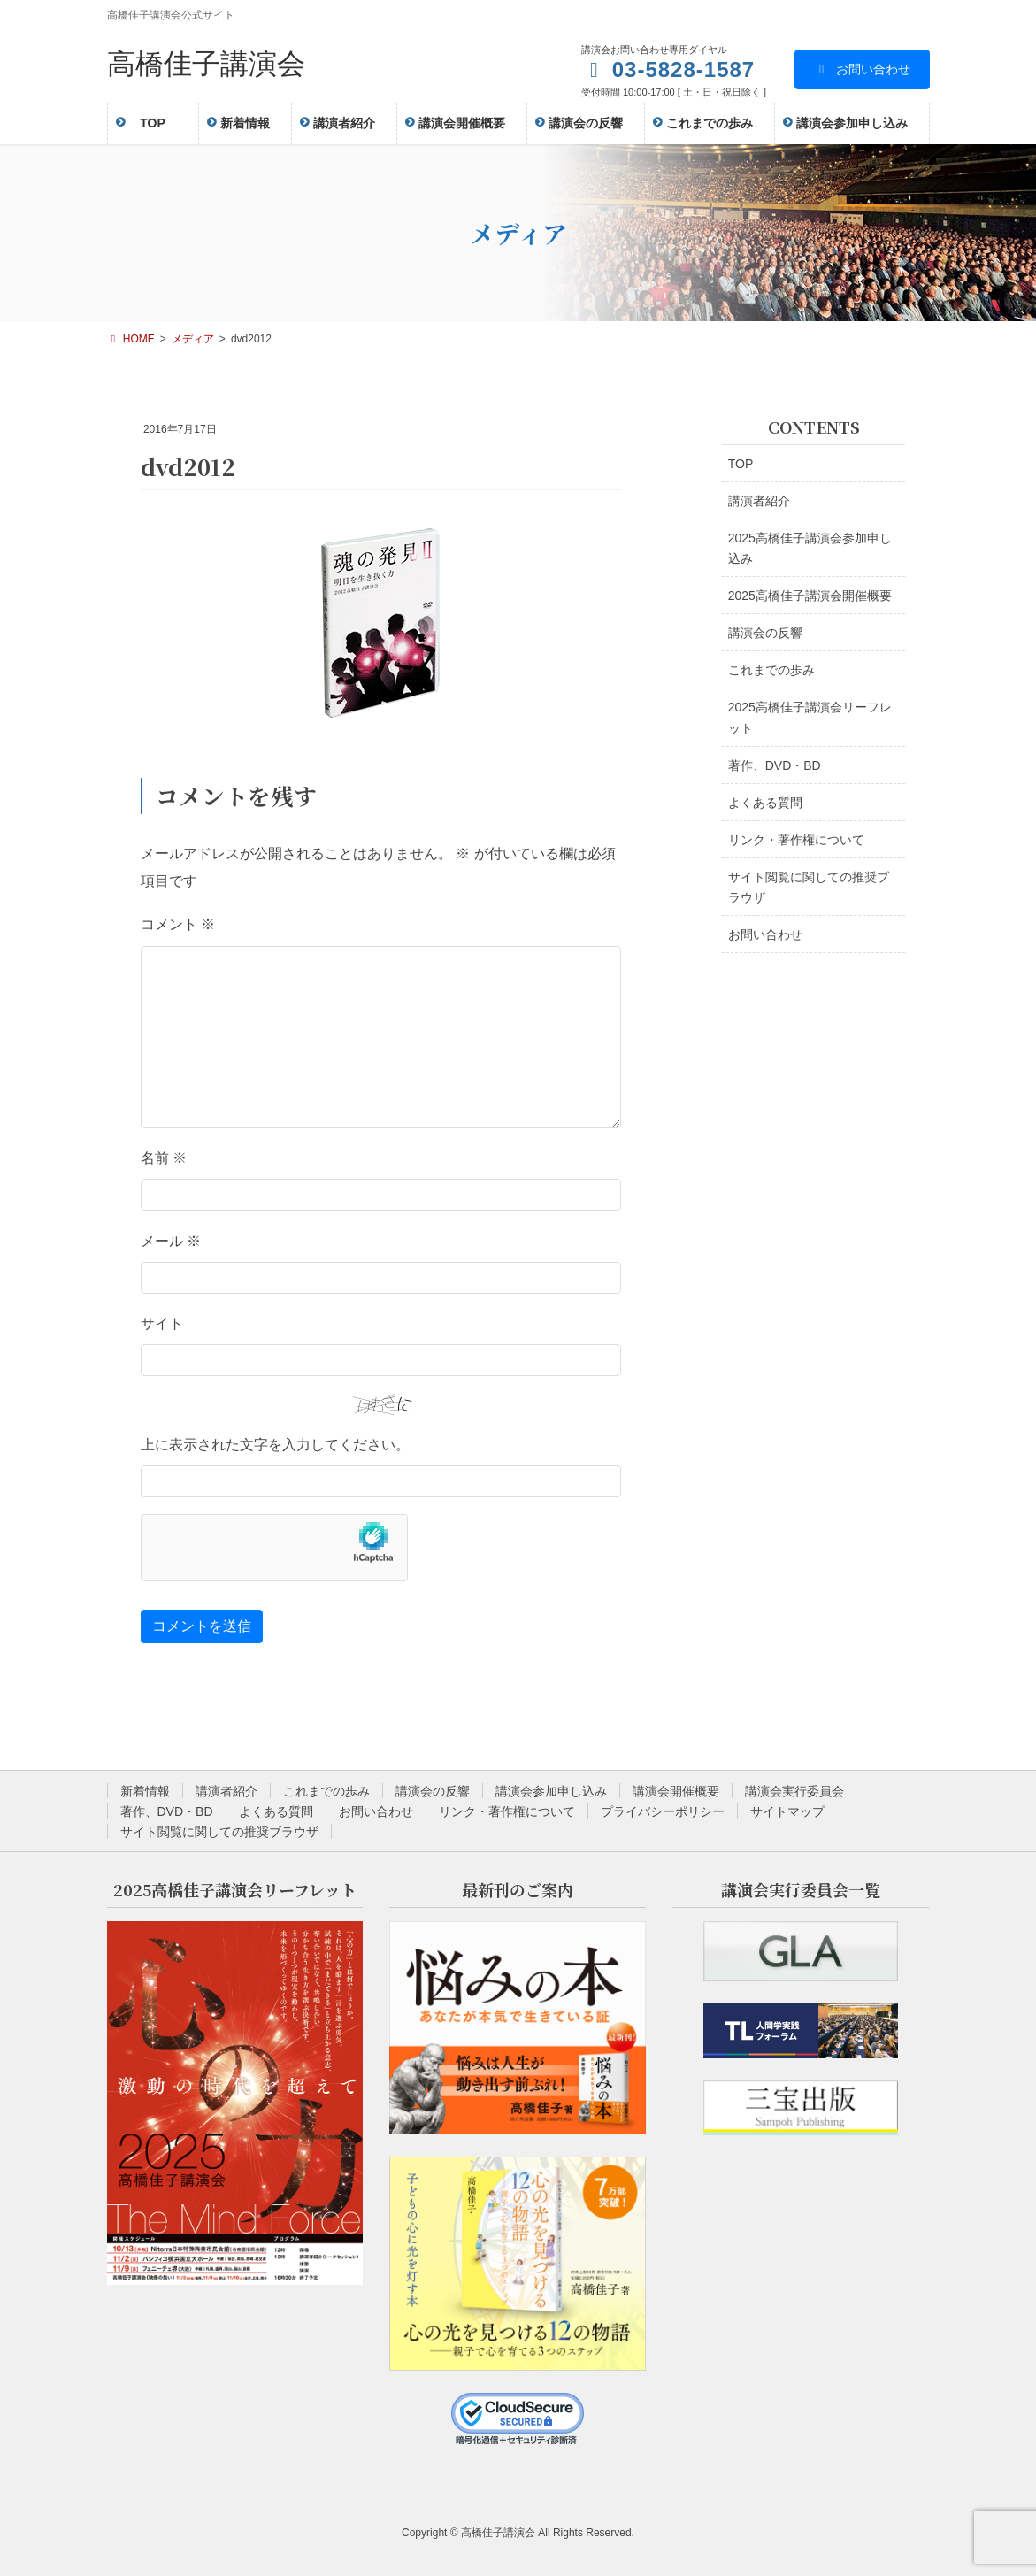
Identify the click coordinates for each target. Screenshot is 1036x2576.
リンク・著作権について (796, 840)
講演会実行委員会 (794, 1791)
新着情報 (145, 1791)
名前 (164, 1157)
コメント (178, 924)
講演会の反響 (765, 633)
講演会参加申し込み (551, 1791)
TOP (741, 464)
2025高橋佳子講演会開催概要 (810, 595)
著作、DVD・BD (774, 765)
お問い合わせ (862, 69)
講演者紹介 (759, 501)
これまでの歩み (771, 670)
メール (171, 1241)
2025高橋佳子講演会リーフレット (810, 717)
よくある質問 (765, 803)
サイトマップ (787, 1811)
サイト (162, 1323)
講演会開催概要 (676, 1791)
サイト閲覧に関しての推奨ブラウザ (808, 887)
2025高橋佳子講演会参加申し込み (810, 548)
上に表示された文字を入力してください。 (275, 1444)
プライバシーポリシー (663, 1811)
